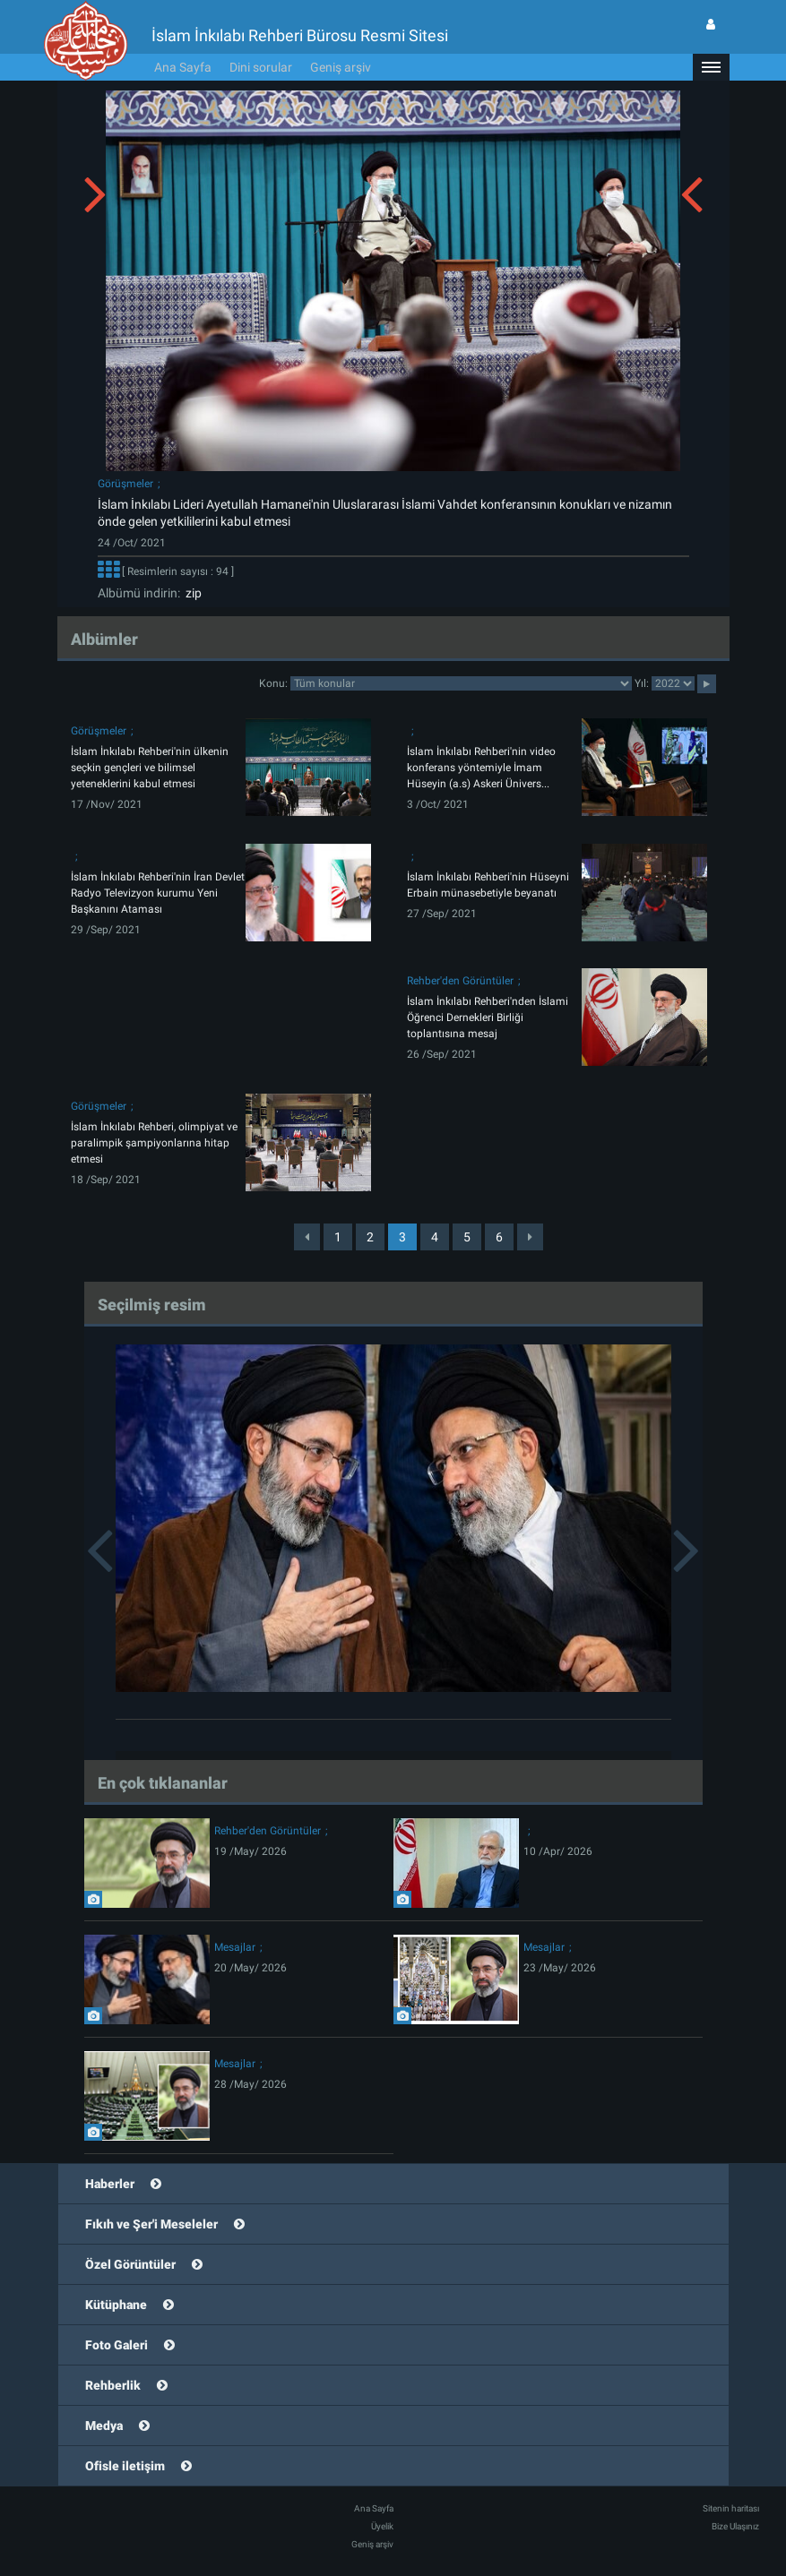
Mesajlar (234, 1947)
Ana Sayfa (183, 67)
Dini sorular (260, 67)
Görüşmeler (125, 483)
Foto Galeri (116, 2345)
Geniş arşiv (340, 67)
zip (191, 593)
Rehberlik (113, 2385)
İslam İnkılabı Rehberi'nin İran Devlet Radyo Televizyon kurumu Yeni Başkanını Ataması (158, 893)
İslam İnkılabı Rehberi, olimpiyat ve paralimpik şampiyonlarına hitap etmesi (154, 1143)
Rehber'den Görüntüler (460, 981)
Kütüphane (116, 2304)
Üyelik (382, 2526)
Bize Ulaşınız (735, 2526)
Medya (104, 2425)
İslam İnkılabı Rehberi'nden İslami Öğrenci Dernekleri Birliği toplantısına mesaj (487, 1017)
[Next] (530, 1237)
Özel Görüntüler (130, 2264)
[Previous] (307, 1237)
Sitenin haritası (731, 2508)
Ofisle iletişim (125, 2466)
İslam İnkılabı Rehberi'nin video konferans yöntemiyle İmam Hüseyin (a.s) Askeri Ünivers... (481, 767)
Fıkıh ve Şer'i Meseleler (151, 2224)
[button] (711, 67)
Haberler (109, 2184)
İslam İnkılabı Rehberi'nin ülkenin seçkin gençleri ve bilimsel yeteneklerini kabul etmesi (150, 767)
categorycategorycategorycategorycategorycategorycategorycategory (461, 683)
